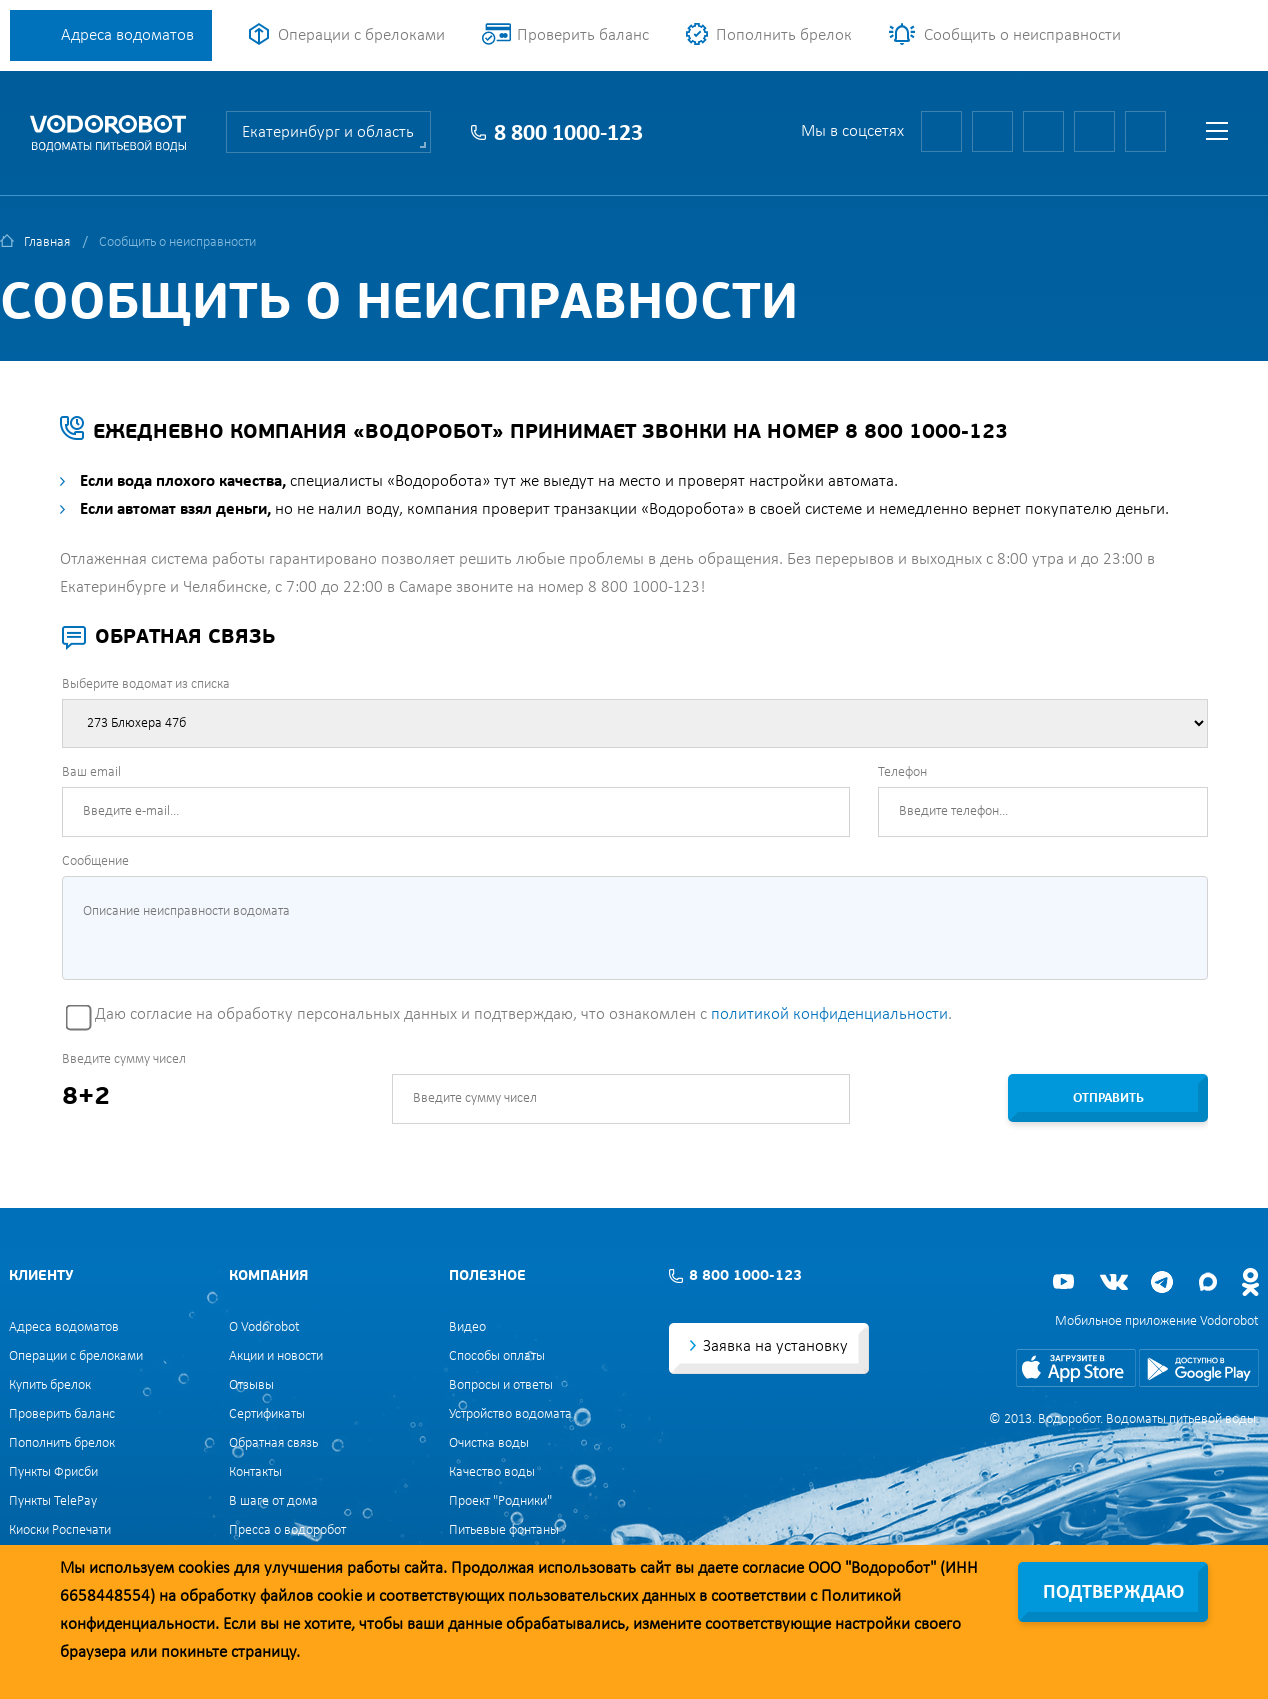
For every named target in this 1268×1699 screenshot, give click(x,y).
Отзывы (251, 1385)
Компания (268, 1276)
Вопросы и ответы (501, 1385)
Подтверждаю (1113, 1593)
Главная (47, 242)
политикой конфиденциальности (829, 1014)
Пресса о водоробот (287, 1530)
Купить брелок (50, 1385)
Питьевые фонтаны (504, 1530)
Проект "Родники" (500, 1501)
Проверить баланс (583, 35)
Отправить (1108, 1098)
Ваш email (91, 772)
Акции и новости (276, 1356)
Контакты (255, 1472)
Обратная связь (273, 1443)
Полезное (487, 1276)
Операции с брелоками (361, 35)
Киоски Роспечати (60, 1530)
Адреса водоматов (127, 35)
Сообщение (95, 861)
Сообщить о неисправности (1022, 35)
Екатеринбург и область (328, 132)
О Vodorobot (264, 1327)
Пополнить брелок (784, 35)
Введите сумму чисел (124, 1059)
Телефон (902, 772)
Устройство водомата (510, 1414)
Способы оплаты (497, 1356)
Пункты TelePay (53, 1501)
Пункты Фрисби (53, 1472)
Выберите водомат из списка (146, 684)
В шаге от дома (273, 1501)
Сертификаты (267, 1414)
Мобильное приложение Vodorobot (1157, 1321)
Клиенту (41, 1276)
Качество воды (492, 1472)
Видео (467, 1327)
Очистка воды (489, 1443)
